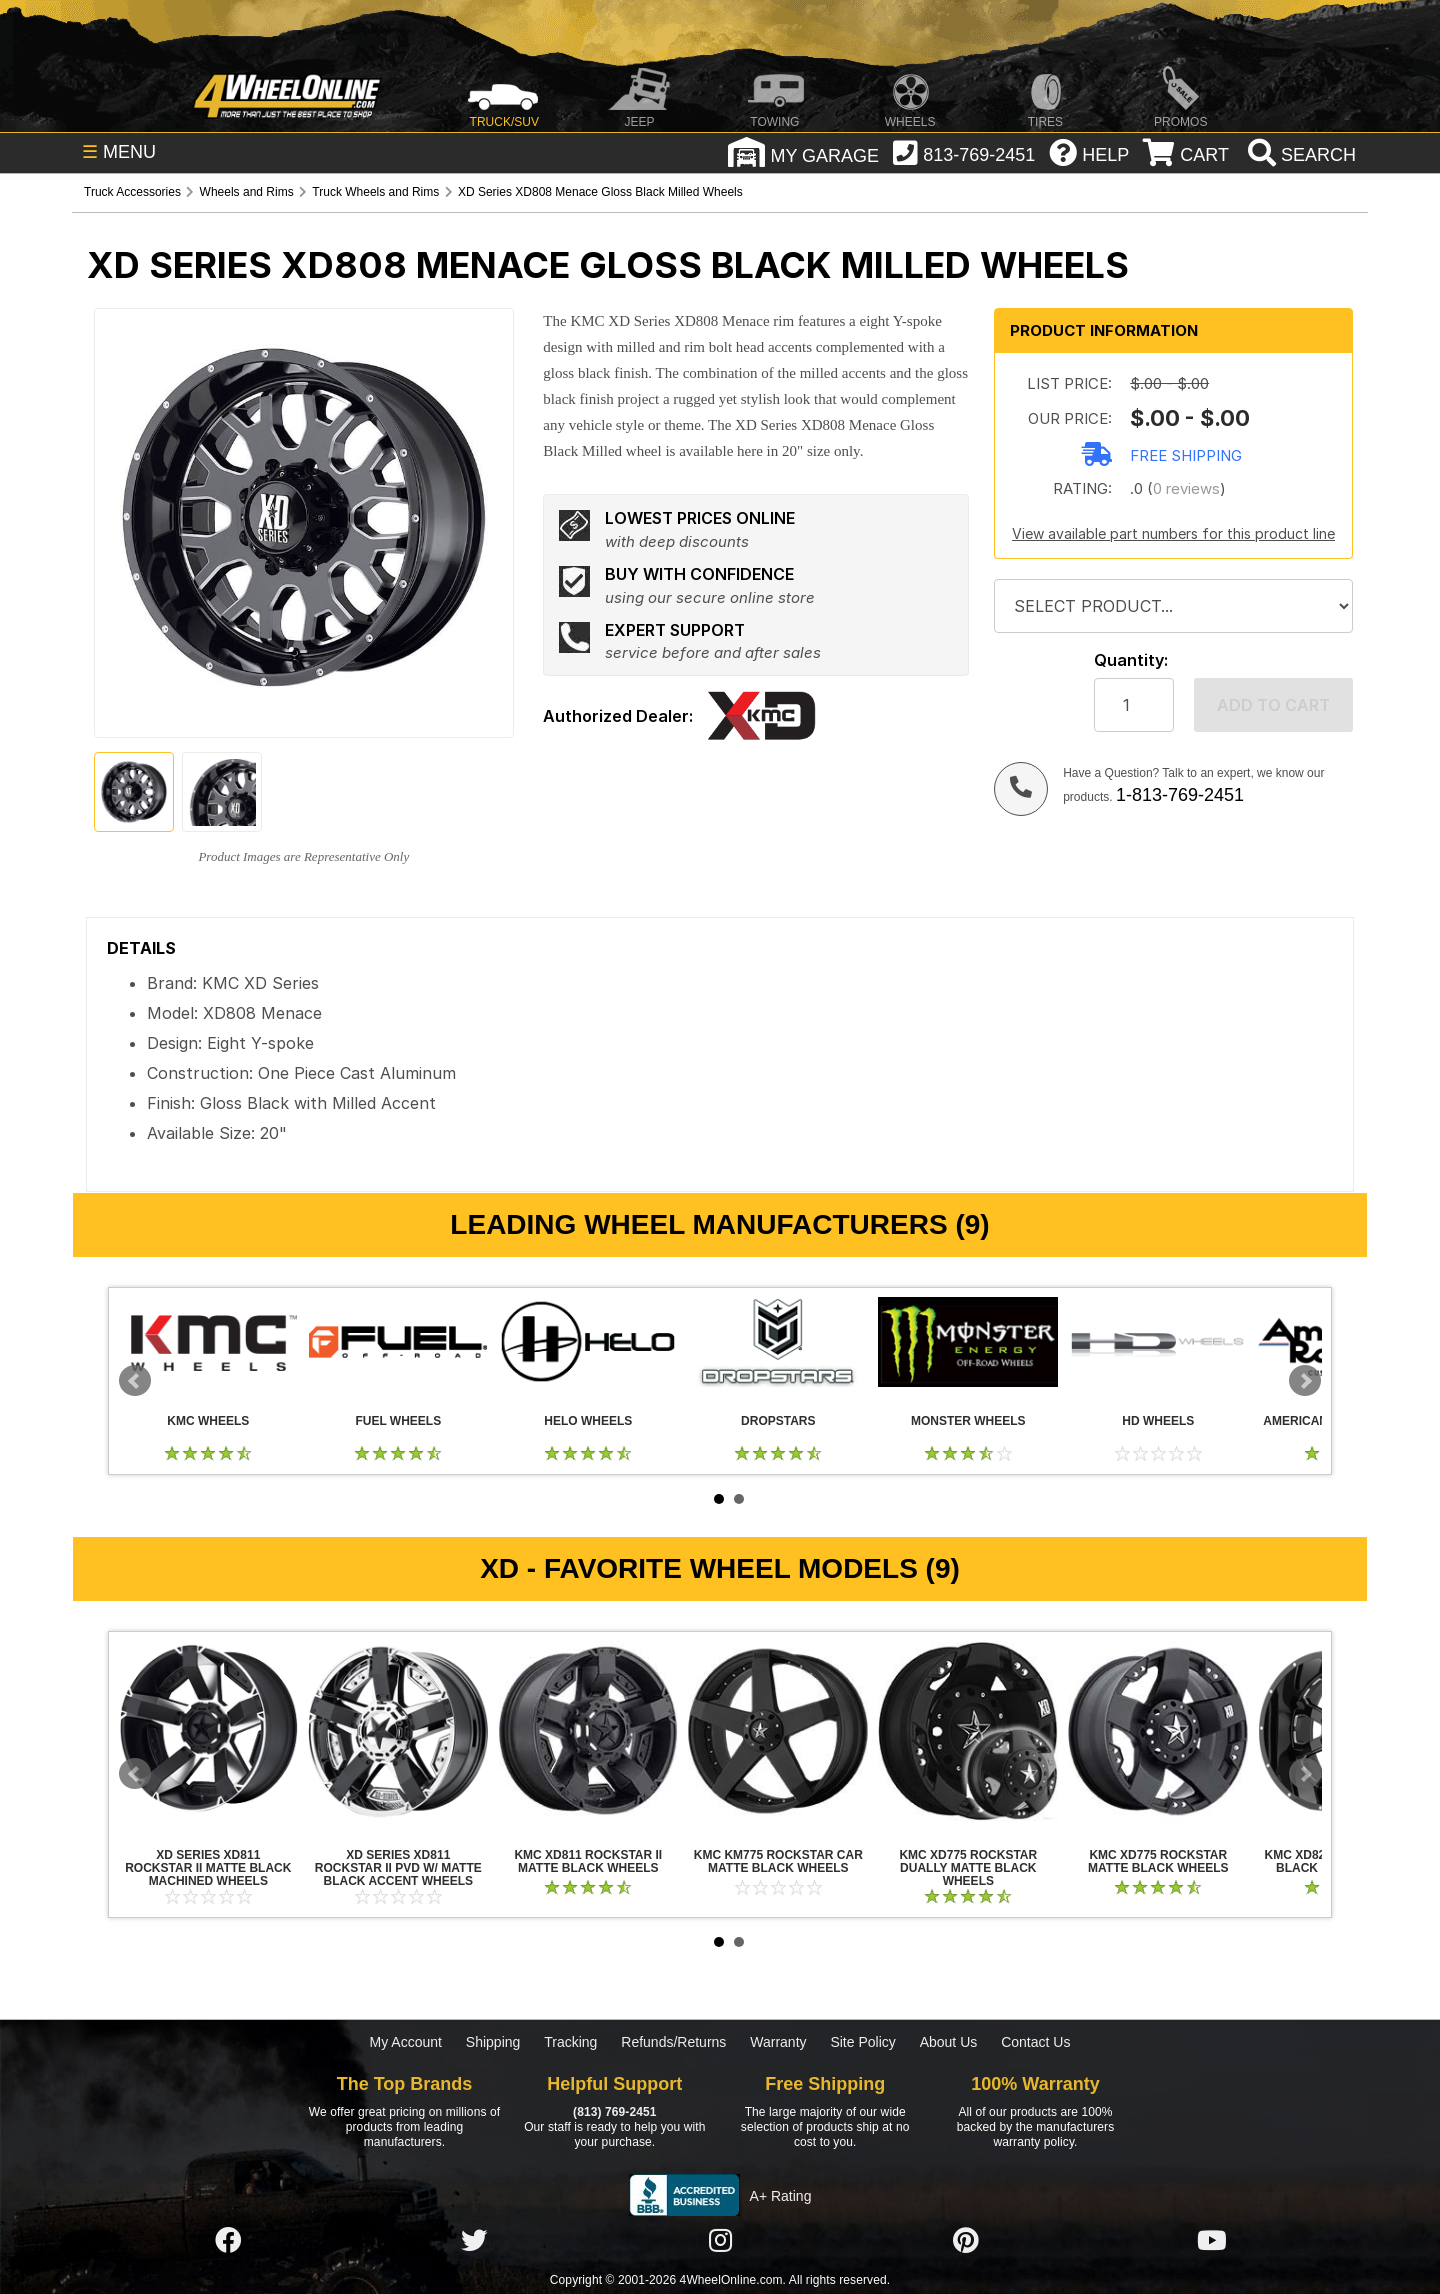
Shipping (493, 2042)
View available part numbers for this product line (1173, 533)
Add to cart (1273, 705)
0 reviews (1186, 488)
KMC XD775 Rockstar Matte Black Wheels (1158, 1731)
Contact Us (1035, 2042)
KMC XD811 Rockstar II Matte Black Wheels (588, 1731)
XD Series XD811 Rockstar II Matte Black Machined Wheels (208, 1731)
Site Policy (862, 2042)
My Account (406, 2042)
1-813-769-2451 (1180, 795)
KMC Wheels (208, 1342)
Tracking (570, 2042)
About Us (949, 2042)
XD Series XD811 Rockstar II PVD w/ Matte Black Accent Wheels (398, 1731)
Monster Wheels (968, 1342)
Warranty (778, 2042)
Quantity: (1131, 660)
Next (1305, 1381)
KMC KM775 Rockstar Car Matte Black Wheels (778, 1731)
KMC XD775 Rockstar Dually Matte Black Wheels (968, 1731)
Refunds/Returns (673, 2042)
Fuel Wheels (398, 1342)
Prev (135, 1381)
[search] (1299, 155)
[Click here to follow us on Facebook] (228, 2241)
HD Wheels (1158, 1342)
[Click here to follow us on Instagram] (720, 2241)
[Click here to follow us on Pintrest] (966, 2241)
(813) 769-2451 (614, 2112)
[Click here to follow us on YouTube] (1212, 2241)
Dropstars (778, 1342)
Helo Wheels (588, 1342)
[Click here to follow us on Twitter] (474, 2241)
